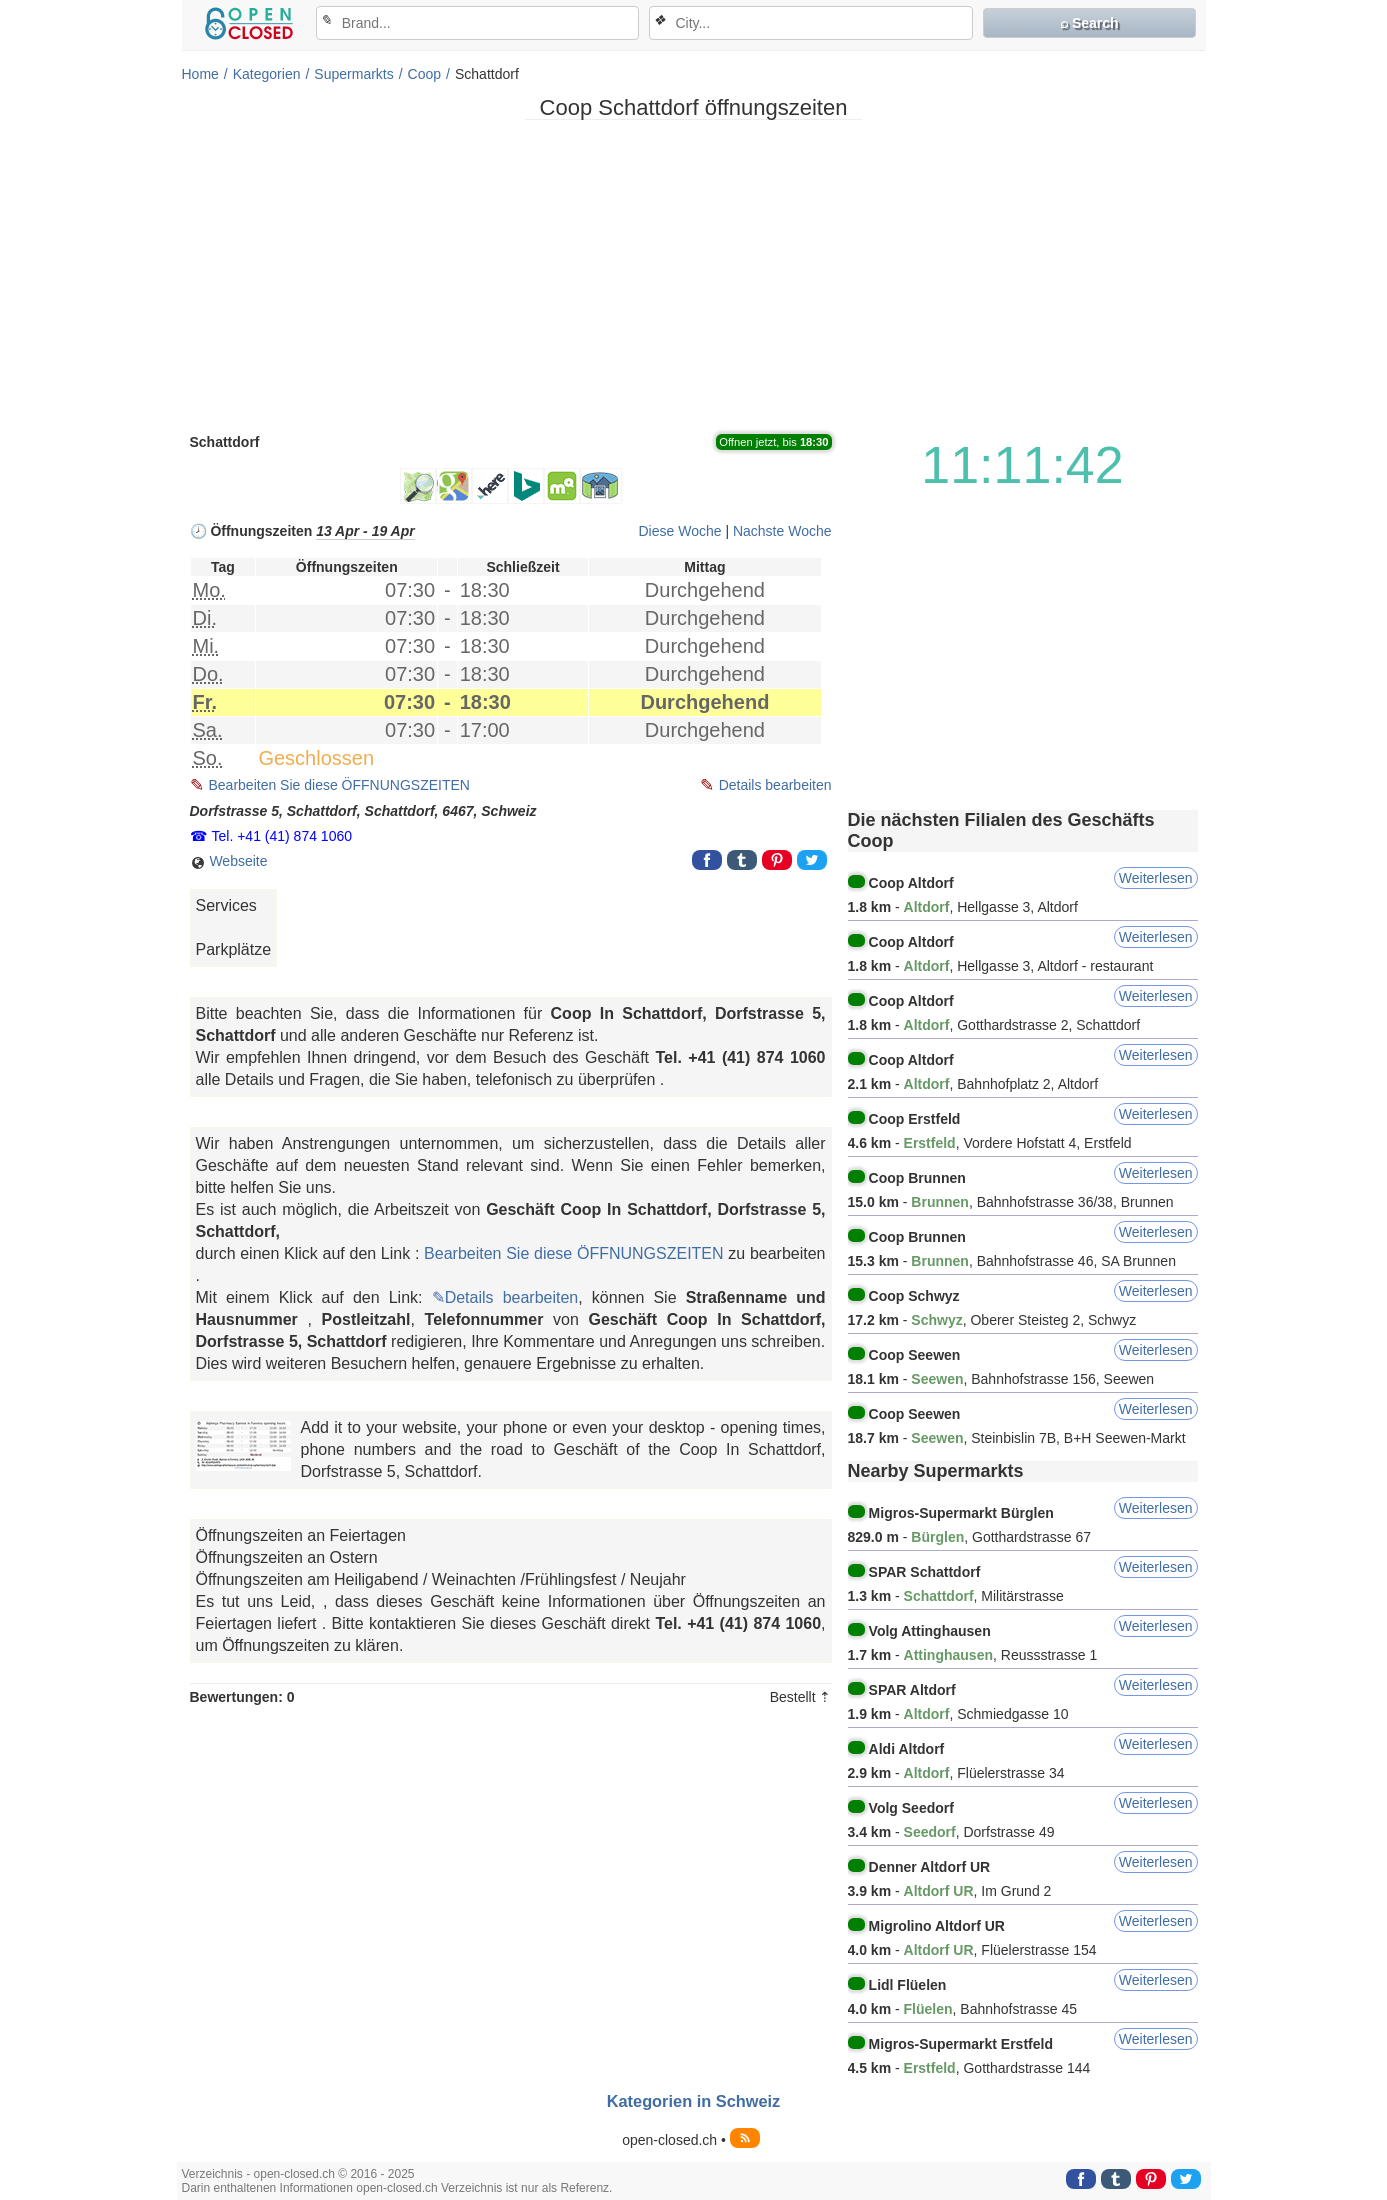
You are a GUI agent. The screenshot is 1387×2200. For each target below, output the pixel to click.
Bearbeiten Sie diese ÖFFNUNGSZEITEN (339, 785)
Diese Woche (679, 531)
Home (200, 74)
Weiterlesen (1156, 878)
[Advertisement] (694, 275)
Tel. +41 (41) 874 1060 (282, 836)
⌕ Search (1089, 23)
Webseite (229, 861)
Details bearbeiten (775, 785)
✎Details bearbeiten (505, 1297)
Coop (424, 74)
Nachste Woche (782, 531)
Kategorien (267, 74)
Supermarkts (353, 74)
